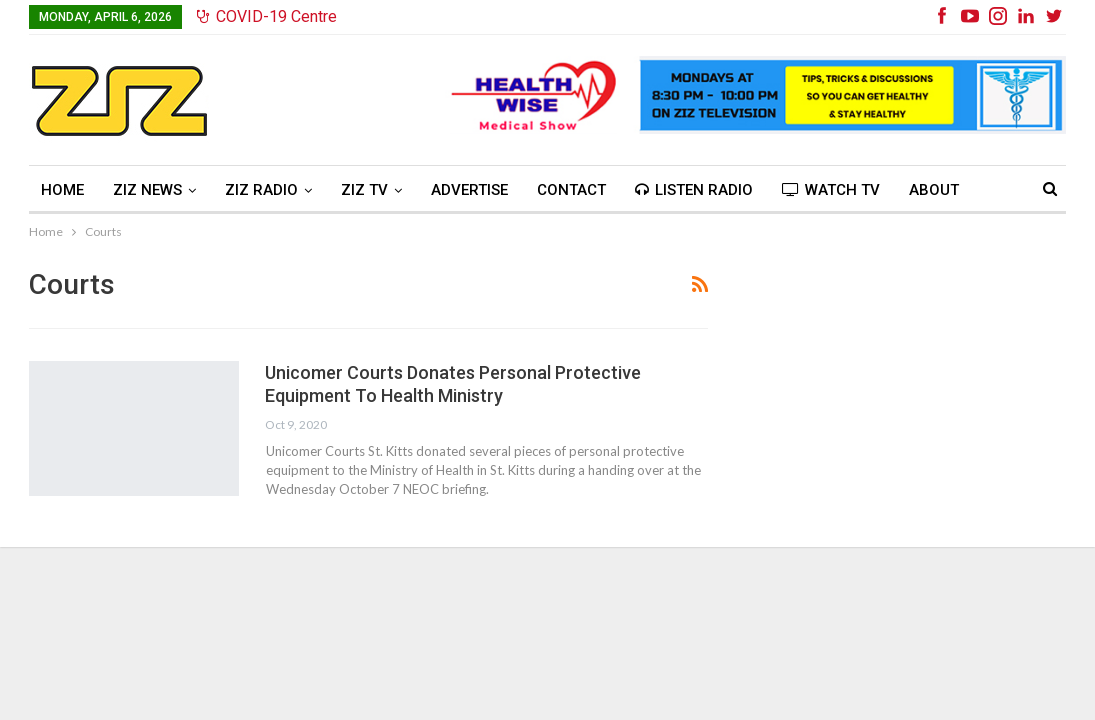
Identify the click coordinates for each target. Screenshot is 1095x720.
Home (62, 190)
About (934, 190)
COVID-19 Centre (267, 16)
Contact (571, 190)
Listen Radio (694, 190)
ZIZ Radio (261, 190)
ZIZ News (147, 190)
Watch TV (831, 190)
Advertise (469, 190)
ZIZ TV (364, 190)
